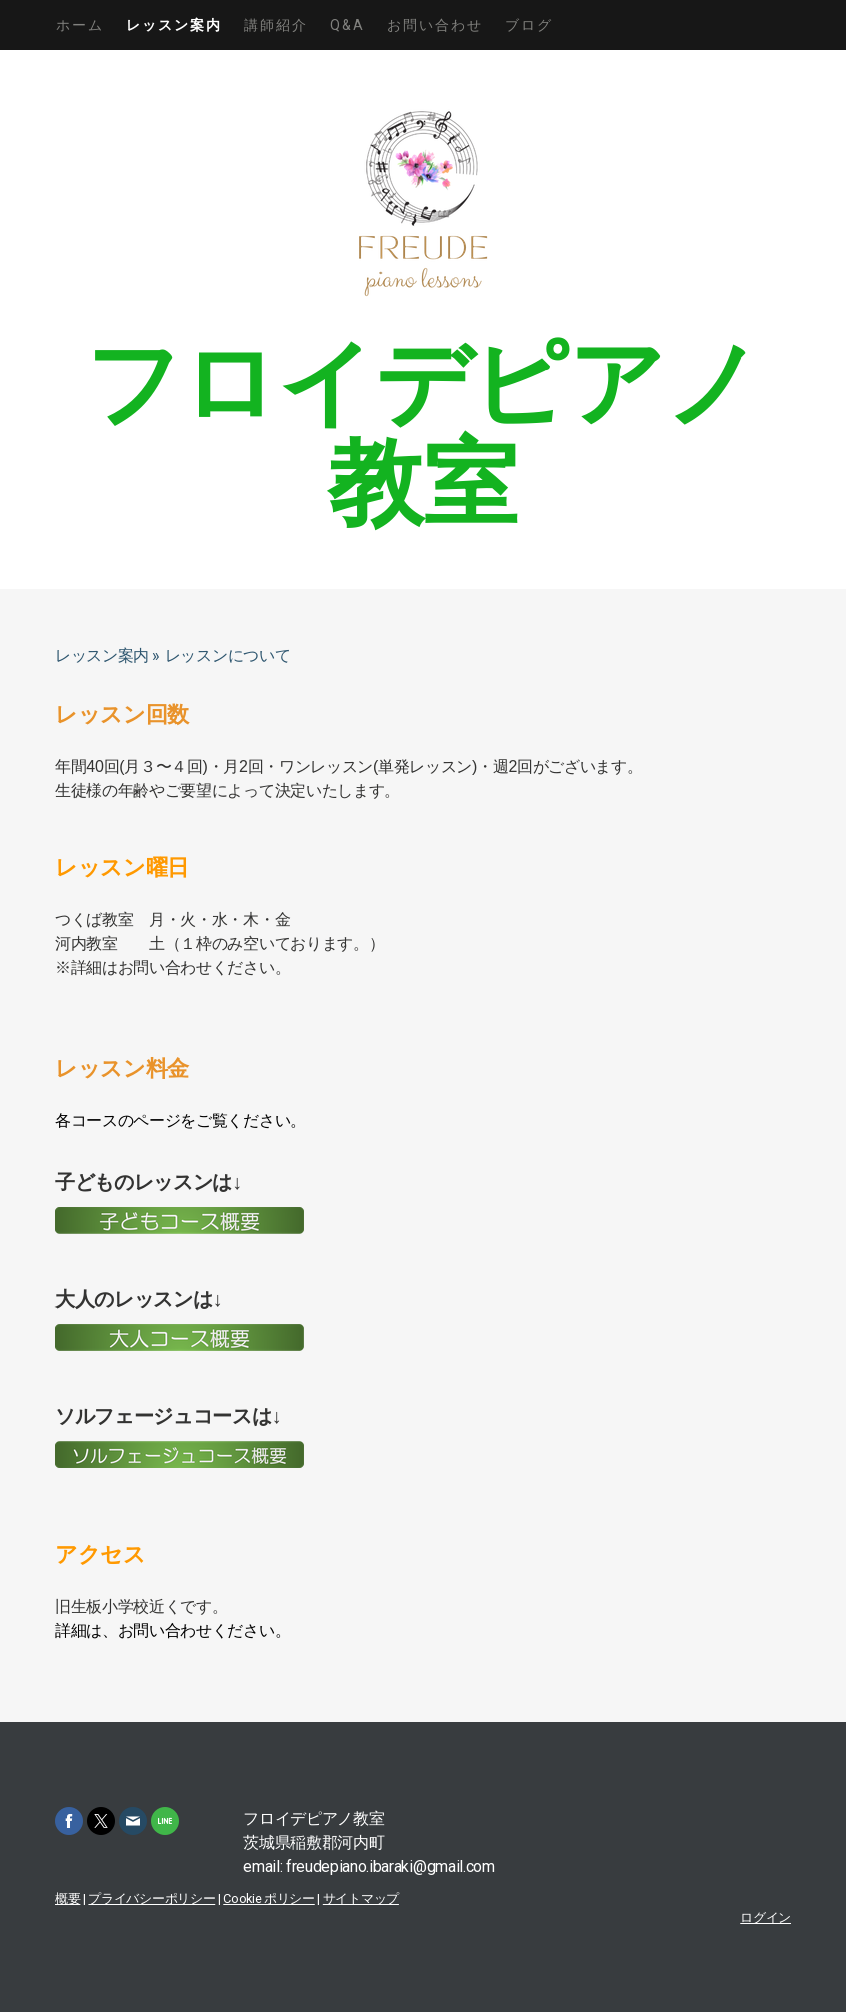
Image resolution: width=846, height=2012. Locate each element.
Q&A (347, 25)
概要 (67, 1898)
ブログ (529, 25)
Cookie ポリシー (268, 1898)
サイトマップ (361, 1898)
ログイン (765, 1917)
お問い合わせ (435, 25)
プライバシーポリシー (151, 1898)
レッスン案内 (174, 25)
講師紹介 (276, 25)
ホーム (80, 25)
